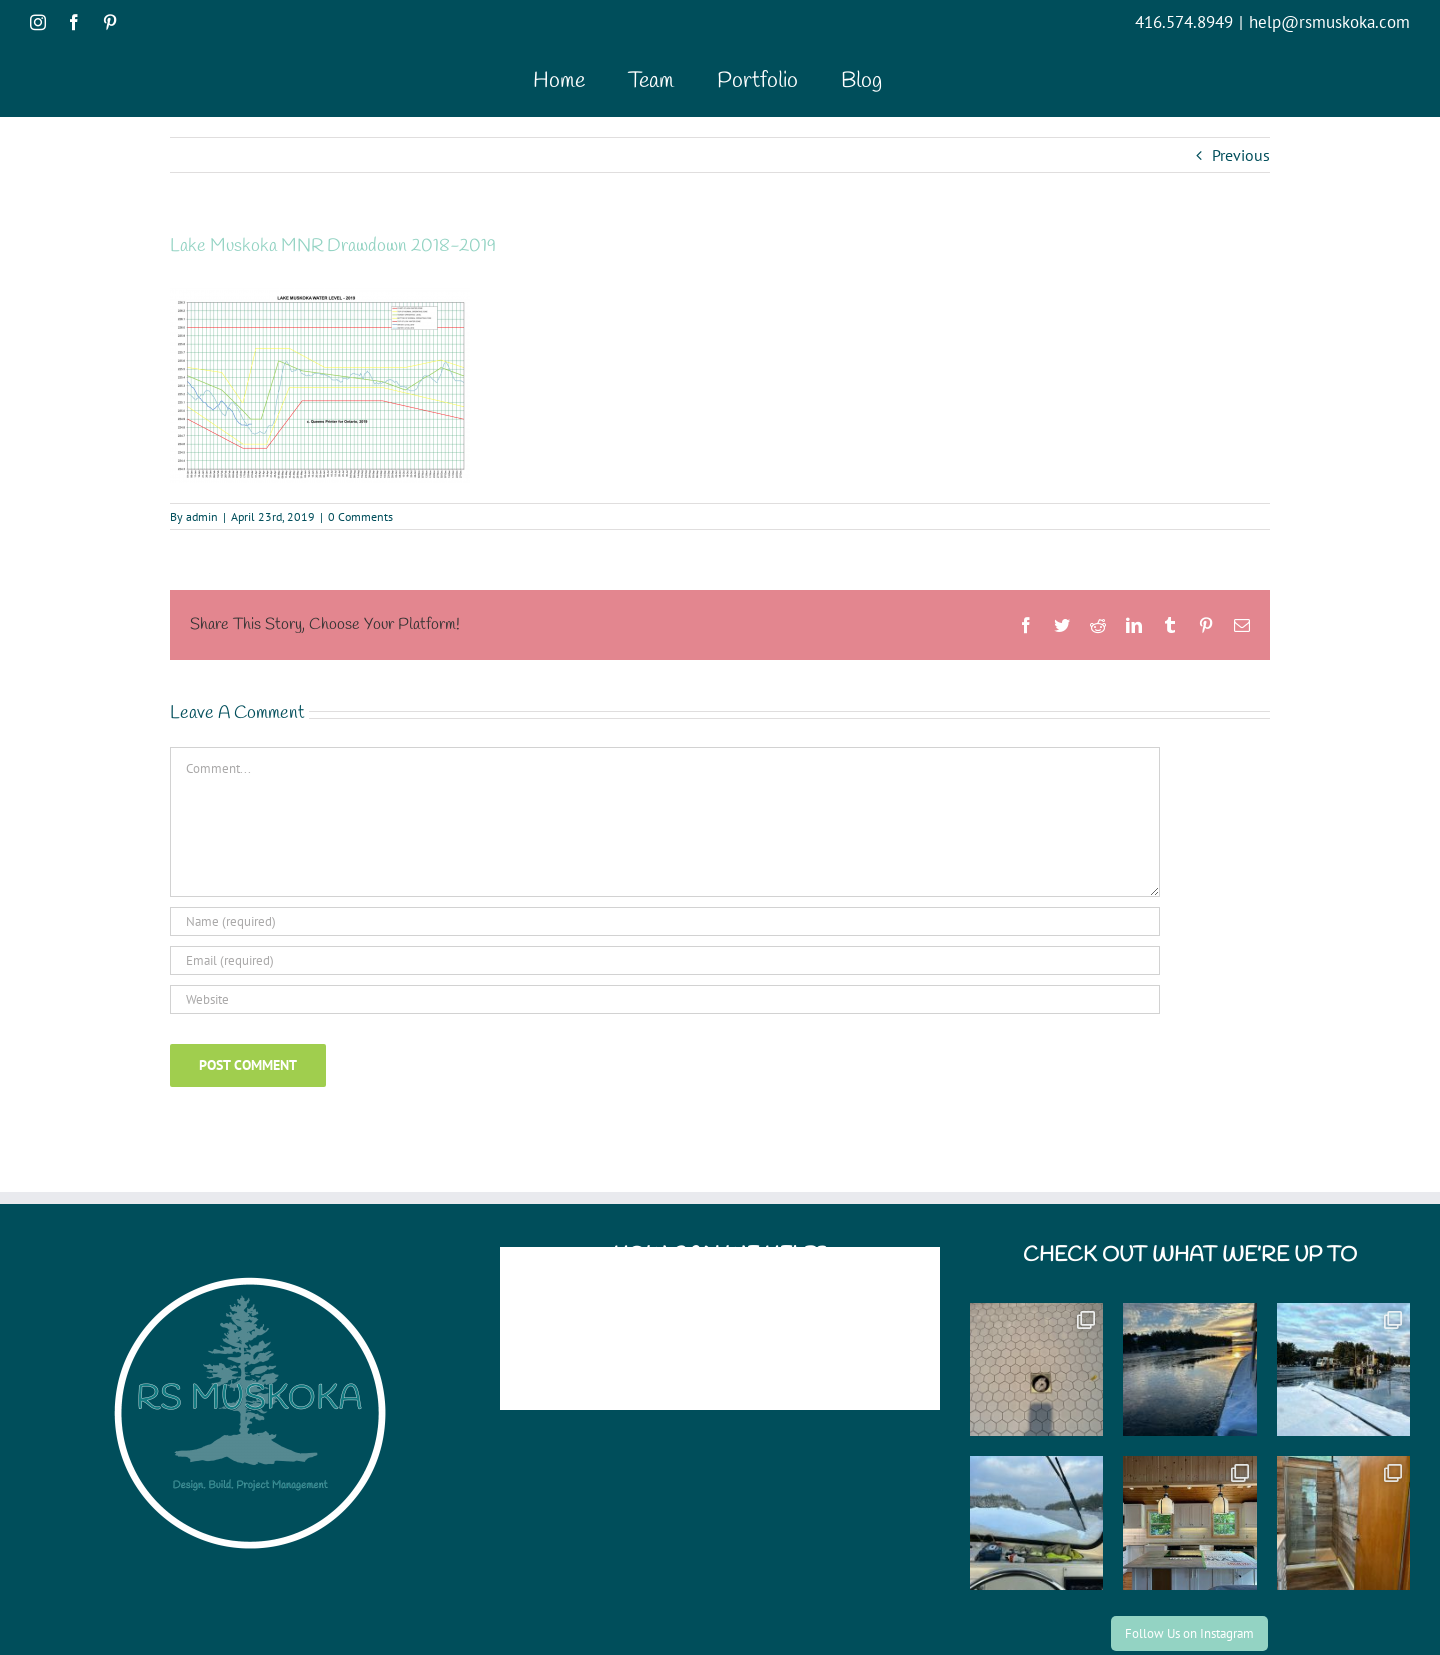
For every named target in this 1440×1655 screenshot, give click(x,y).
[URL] (665, 999)
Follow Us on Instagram (1189, 1633)
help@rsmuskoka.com (1329, 22)
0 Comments (360, 516)
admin (202, 516)
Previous (1241, 155)
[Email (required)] (665, 960)
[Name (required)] (665, 921)
